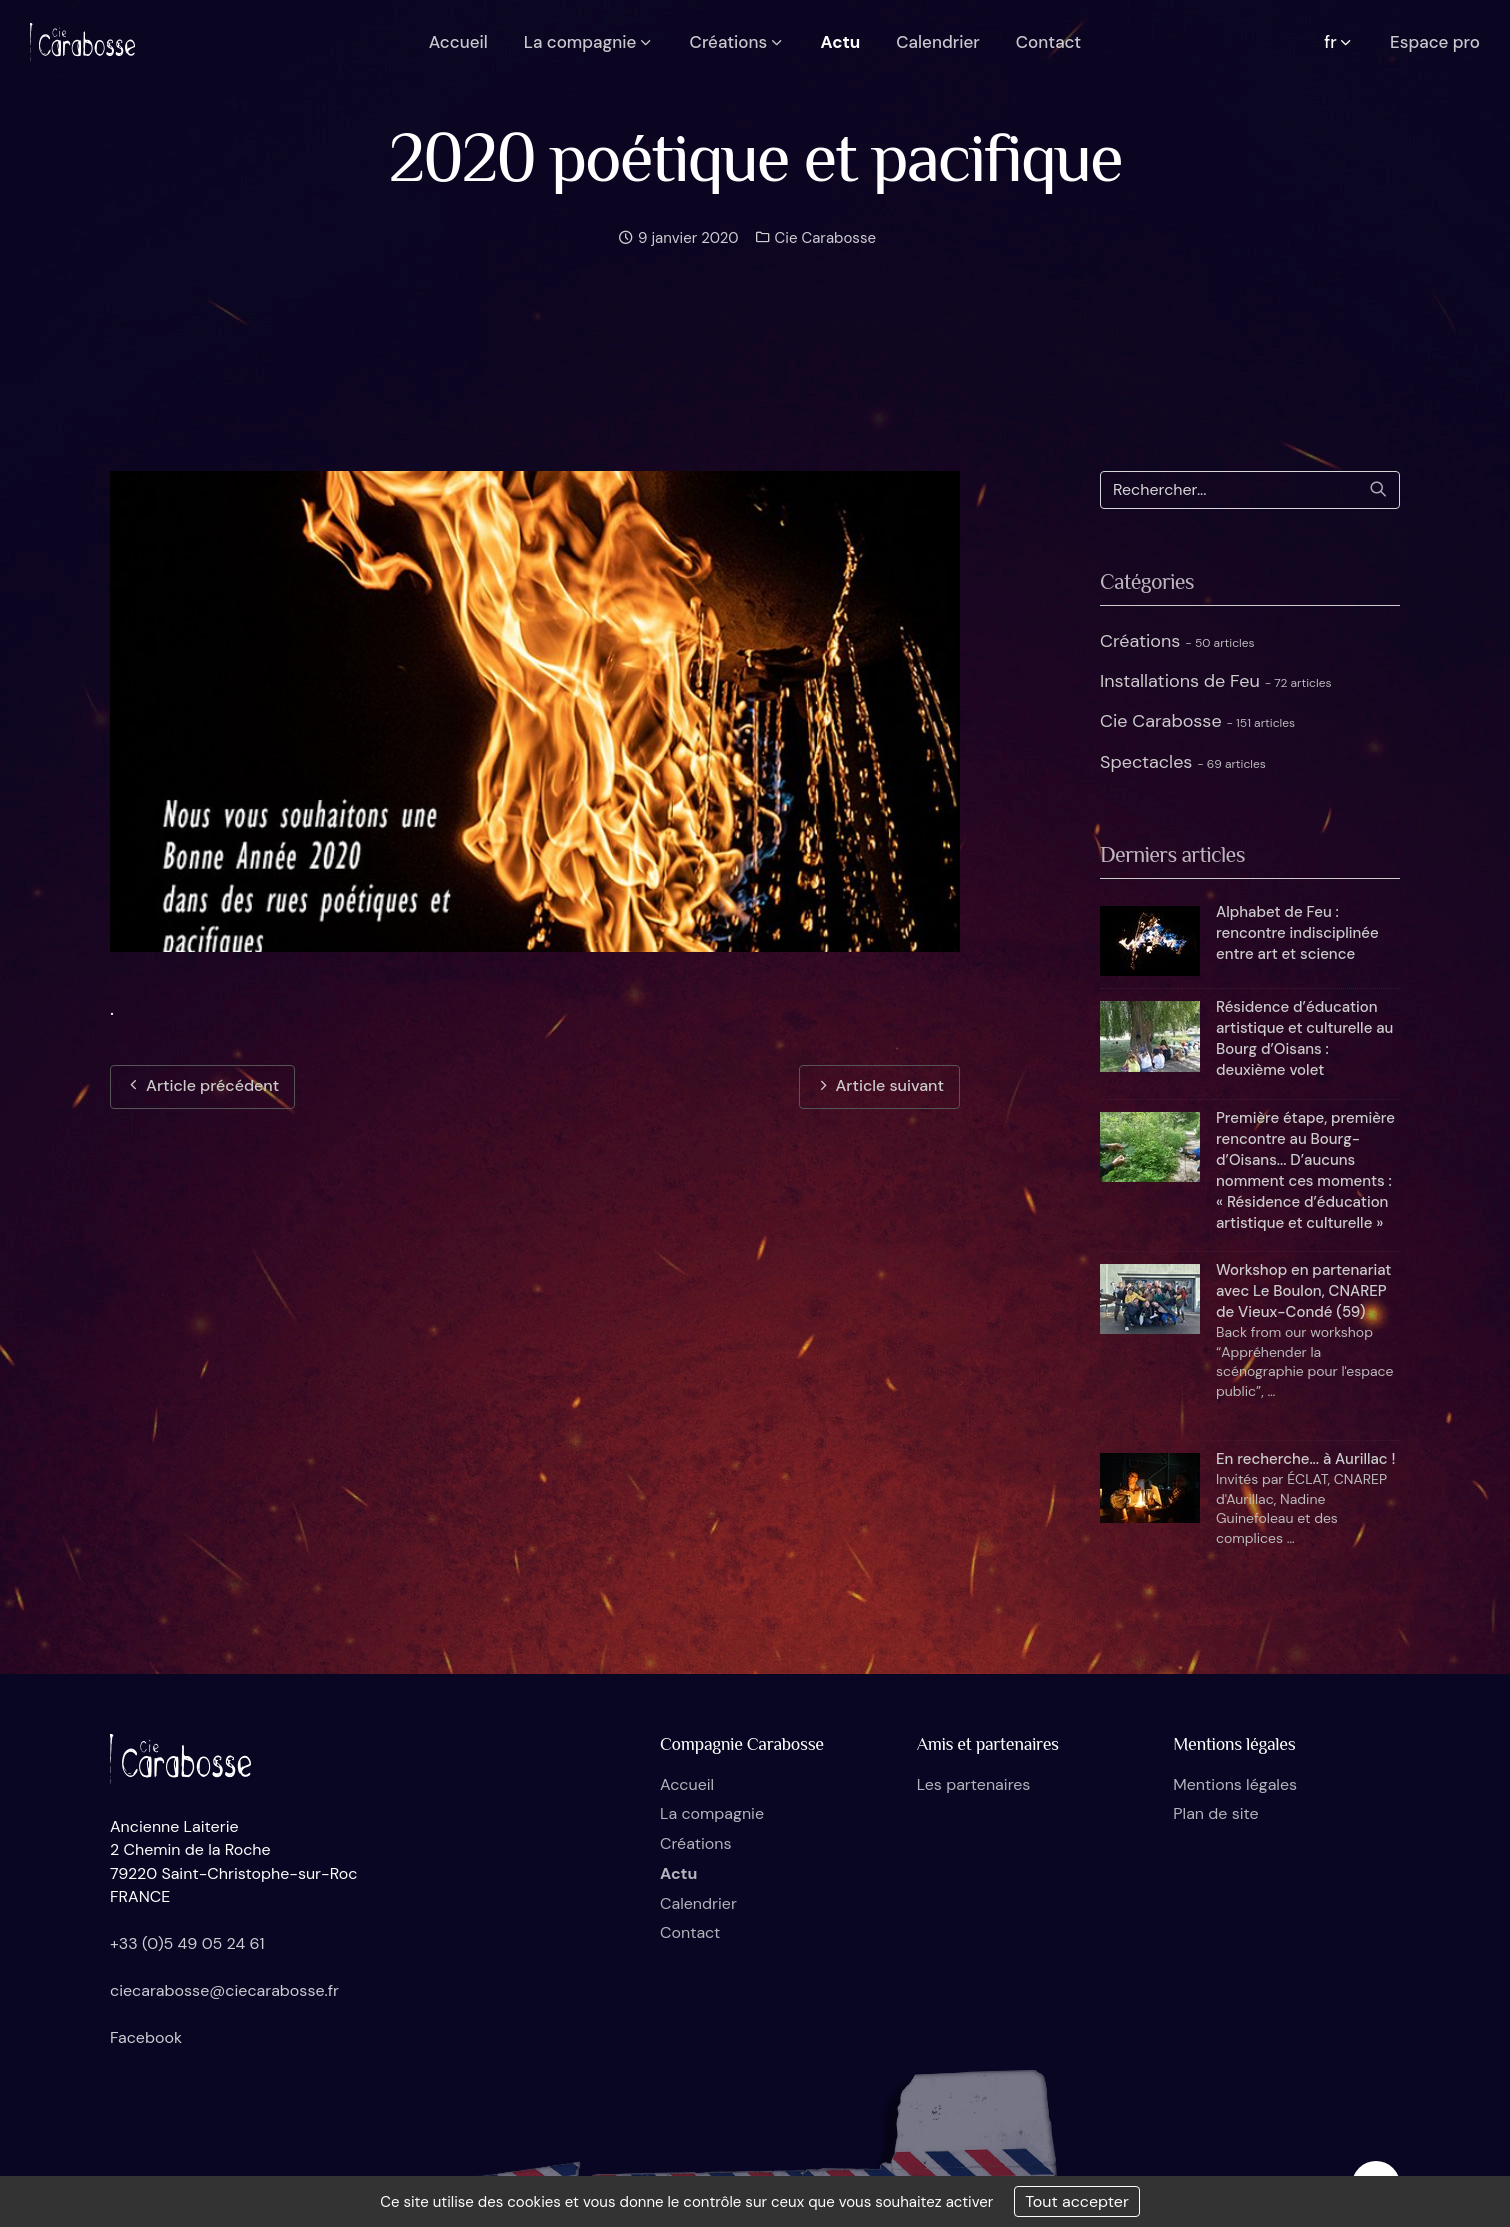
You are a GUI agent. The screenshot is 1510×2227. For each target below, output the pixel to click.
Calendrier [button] (938, 42)
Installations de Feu (1216, 681)
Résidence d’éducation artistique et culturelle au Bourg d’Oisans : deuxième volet (1304, 1038)
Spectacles (1183, 762)
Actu (678, 1873)
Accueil (687, 1784)
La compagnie (712, 1813)
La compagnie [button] (589, 42)
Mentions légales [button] (1235, 1784)
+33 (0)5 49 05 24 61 (187, 1943)
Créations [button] (737, 42)
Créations (1177, 641)
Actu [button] (841, 42)
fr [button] (1339, 42)
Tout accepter (1077, 2201)
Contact (690, 1932)
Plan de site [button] (1215, 1813)
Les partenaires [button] (974, 1784)
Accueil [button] (458, 42)
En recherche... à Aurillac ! (1305, 1459)
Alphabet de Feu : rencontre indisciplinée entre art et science (1297, 933)
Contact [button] (1048, 42)
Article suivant (879, 1085)
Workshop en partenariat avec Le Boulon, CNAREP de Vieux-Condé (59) (1303, 1291)
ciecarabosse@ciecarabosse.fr (224, 1990)
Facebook (146, 2037)
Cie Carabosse (823, 238)
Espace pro (1435, 42)
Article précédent (202, 1085)
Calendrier (698, 1903)
